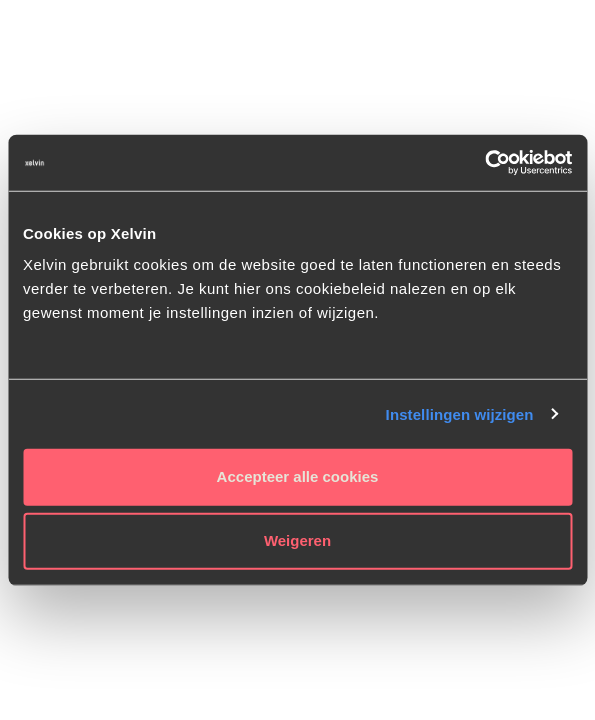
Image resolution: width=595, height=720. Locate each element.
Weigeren (297, 540)
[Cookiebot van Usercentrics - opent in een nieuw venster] (484, 163)
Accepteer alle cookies (298, 476)
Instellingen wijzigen (460, 413)
